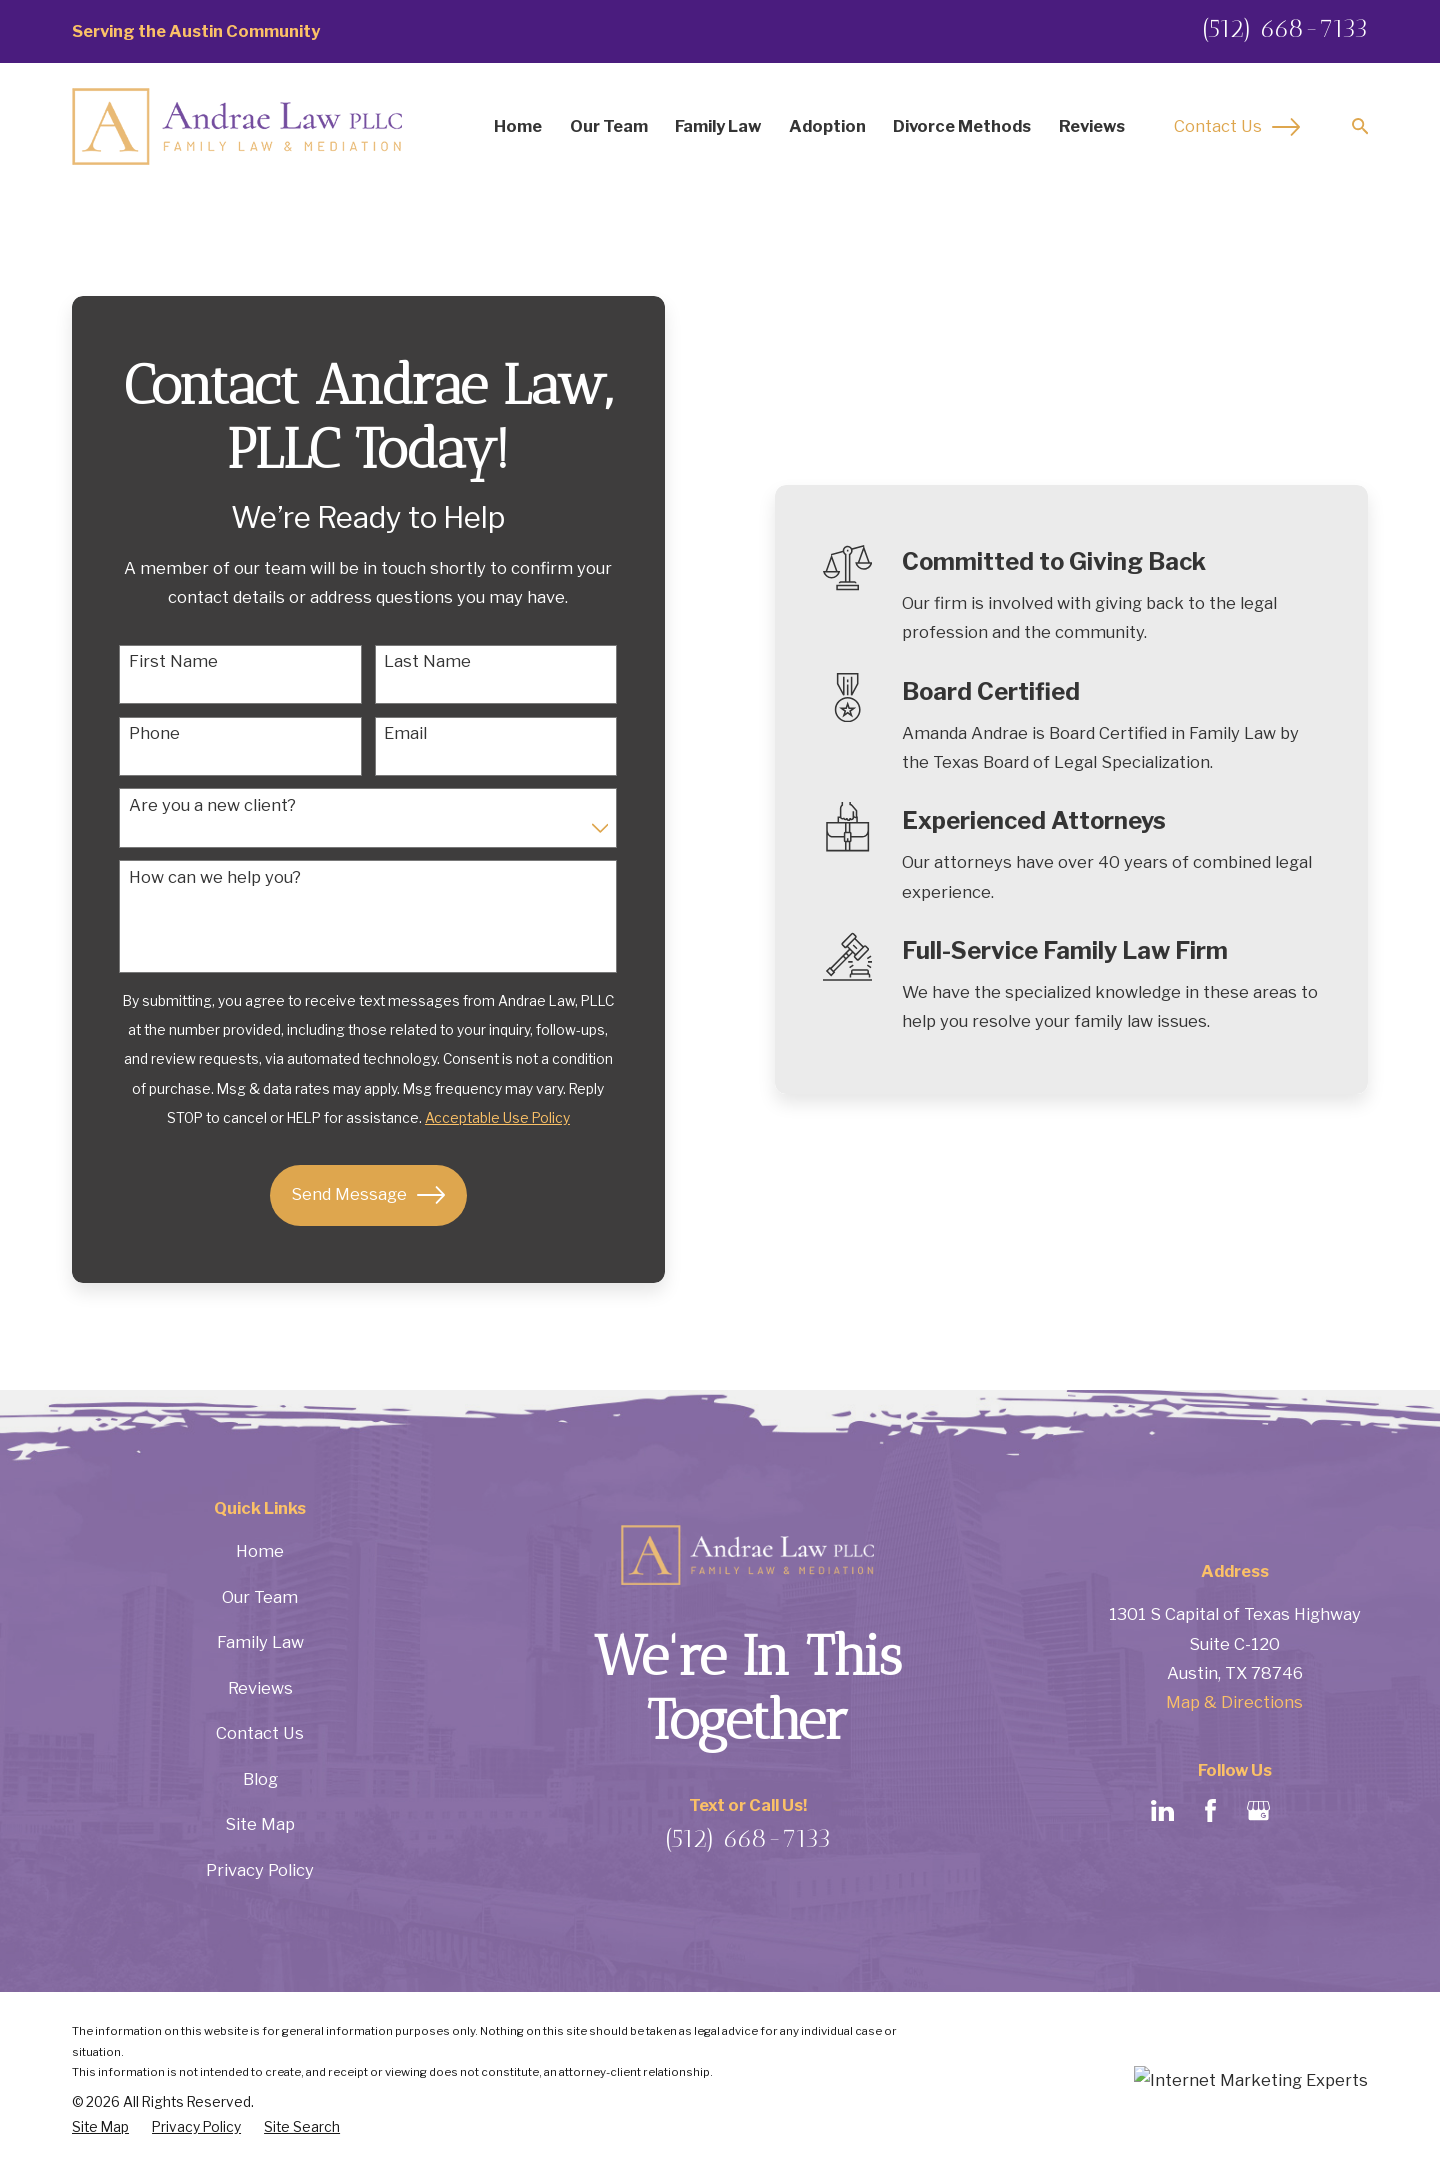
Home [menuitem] (518, 126)
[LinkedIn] (1162, 1810)
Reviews (260, 1688)
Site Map (260, 1824)
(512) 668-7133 (1285, 28)
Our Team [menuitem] (609, 126)
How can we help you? (215, 877)
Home (260, 1551)
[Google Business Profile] (1258, 1810)
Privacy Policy (260, 1870)
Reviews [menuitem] (1092, 126)
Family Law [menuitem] (718, 126)
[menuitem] (100, 2127)
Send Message (368, 1195)
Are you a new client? (212, 805)
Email (405, 733)
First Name (173, 661)
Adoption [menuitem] (827, 126)
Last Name (427, 661)
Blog (260, 1779)
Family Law (260, 1642)
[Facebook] (1210, 1810)
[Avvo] (1306, 1810)
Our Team (260, 1597)
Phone (154, 733)
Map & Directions (1234, 1702)
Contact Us (1237, 127)
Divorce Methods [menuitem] (962, 126)
